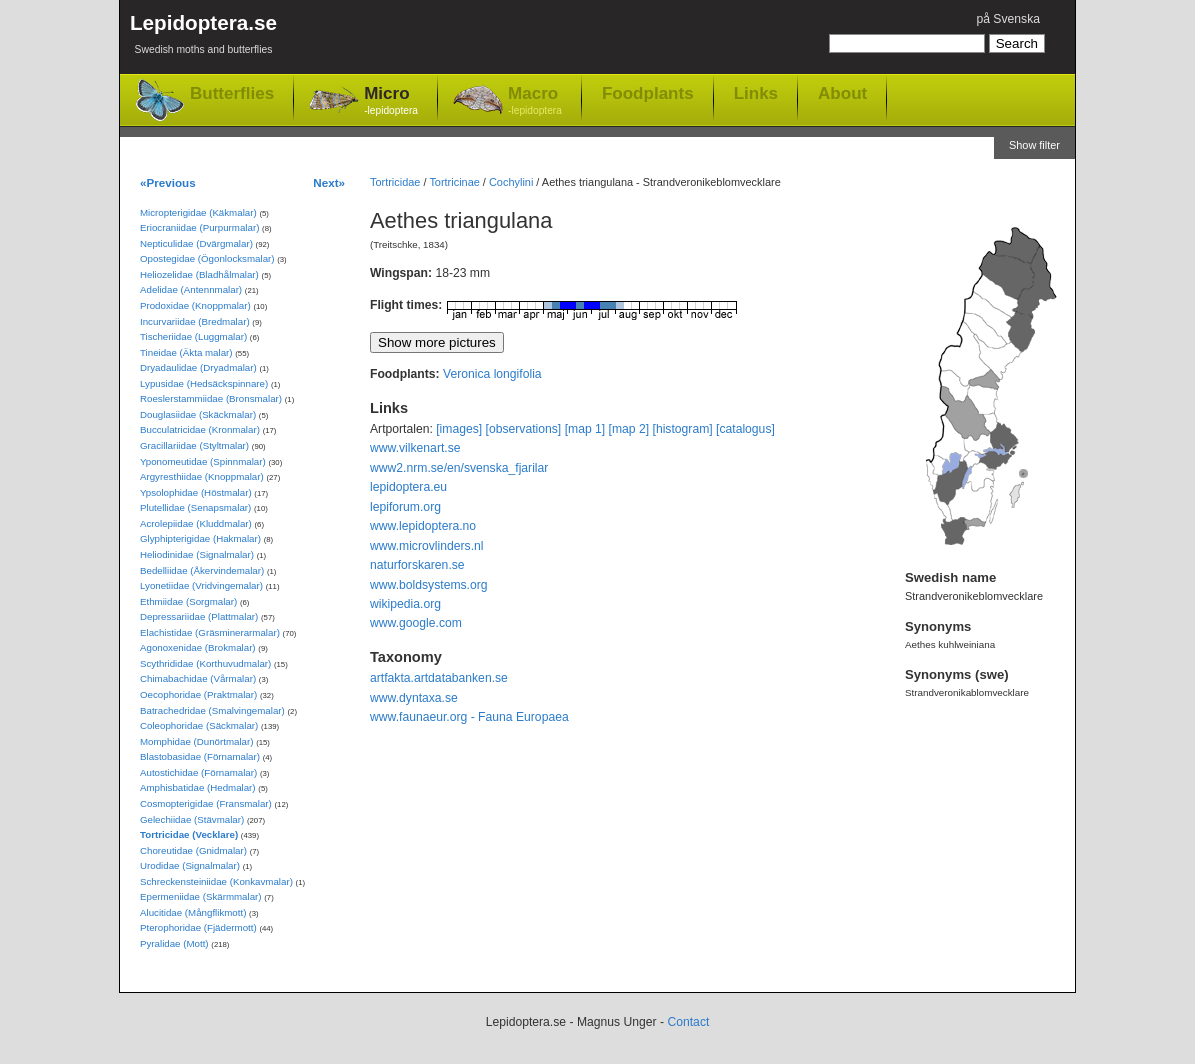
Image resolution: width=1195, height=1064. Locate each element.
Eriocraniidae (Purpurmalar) (199, 227)
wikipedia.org (405, 604)
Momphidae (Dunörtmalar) (196, 741)
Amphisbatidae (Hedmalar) (198, 787)
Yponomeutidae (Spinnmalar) (203, 461)
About (842, 93)
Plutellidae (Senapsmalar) (195, 507)
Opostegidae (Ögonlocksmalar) (207, 258)
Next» (329, 182)
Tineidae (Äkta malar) (186, 352)
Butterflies (232, 93)
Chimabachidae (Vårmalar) (198, 678)
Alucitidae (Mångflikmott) (193, 912)
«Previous (168, 182)
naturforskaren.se (417, 565)
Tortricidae (395, 182)
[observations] (524, 429)
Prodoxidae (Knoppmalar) (195, 305)
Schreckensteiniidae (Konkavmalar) (216, 881)
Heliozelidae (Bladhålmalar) (199, 274)
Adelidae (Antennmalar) (191, 289)
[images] (459, 429)
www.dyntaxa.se (414, 698)
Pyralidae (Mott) (174, 943)
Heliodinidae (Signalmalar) (197, 554)
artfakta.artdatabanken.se (439, 678)
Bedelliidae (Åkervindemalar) (202, 570)
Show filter (1034, 145)
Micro (391, 101)
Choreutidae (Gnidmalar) (193, 850)
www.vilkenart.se (415, 448)
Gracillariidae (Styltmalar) (194, 445)
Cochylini (511, 182)
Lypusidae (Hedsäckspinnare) (204, 383)
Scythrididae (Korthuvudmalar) (205, 663)
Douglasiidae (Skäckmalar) (198, 414)
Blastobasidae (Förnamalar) (200, 756)
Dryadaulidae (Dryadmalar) (198, 367)
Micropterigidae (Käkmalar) (198, 212)
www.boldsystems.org (429, 585)
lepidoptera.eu (408, 487)
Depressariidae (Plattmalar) (199, 616)
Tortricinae (454, 182)
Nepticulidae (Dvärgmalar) (196, 243)
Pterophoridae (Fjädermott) (198, 927)
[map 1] (585, 429)
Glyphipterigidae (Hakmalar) (200, 538)
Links (756, 93)
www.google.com (416, 623)
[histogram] (683, 429)
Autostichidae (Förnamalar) (198, 772)
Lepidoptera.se (203, 37)
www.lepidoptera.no (423, 526)
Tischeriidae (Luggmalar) (193, 336)
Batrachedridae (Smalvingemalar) (212, 710)
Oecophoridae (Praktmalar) (198, 694)
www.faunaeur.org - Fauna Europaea (469, 717)
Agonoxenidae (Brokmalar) (198, 647)
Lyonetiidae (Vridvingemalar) (201, 585)
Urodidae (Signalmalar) (190, 865)
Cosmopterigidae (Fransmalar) (206, 803)
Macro (535, 101)
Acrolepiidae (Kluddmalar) (196, 523)
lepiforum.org (405, 507)
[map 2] (629, 429)
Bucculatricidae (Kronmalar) (200, 429)
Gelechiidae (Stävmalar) (192, 819)
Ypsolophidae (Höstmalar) (196, 492)
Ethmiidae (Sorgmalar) (188, 601)
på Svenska (1008, 19)
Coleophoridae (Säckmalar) (199, 725)
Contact (688, 1022)
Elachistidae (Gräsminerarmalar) (210, 632)
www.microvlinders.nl (426, 546)
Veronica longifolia (492, 374)
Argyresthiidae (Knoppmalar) (202, 476)
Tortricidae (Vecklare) (189, 834)
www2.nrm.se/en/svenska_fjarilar (459, 468)
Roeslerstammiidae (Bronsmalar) (211, 398)
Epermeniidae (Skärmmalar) (201, 896)
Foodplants (648, 93)
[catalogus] (745, 429)
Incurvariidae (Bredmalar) (195, 321)
